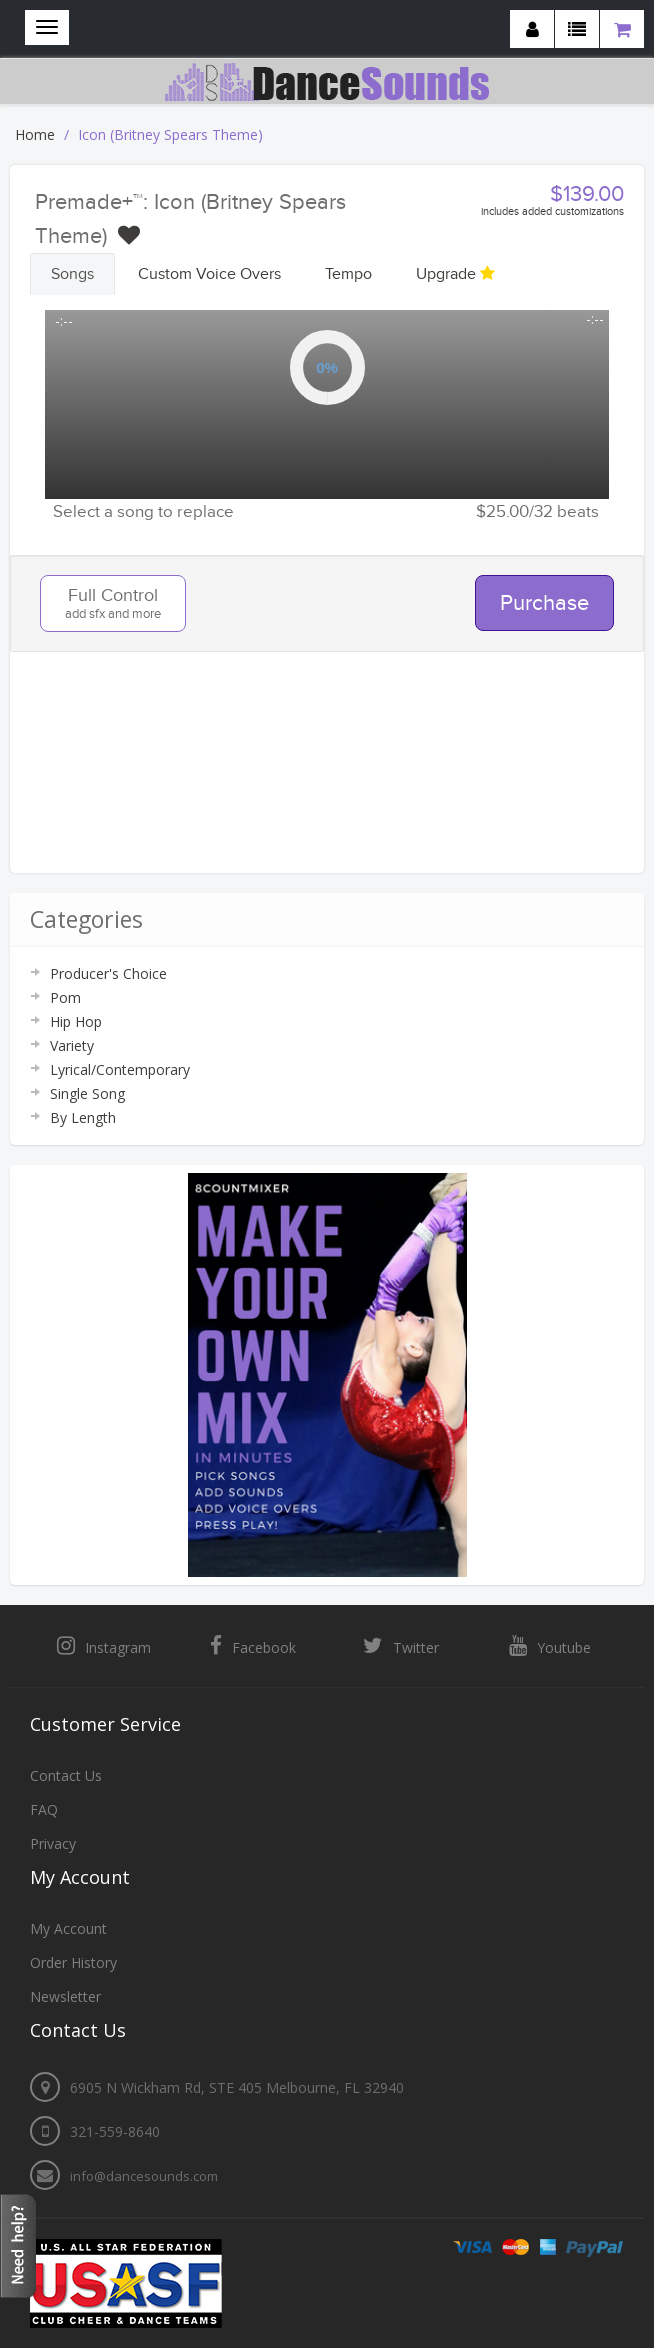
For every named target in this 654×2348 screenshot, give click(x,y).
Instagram (104, 1646)
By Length (83, 1117)
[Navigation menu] (47, 27)
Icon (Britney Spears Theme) (170, 134)
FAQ (44, 1809)
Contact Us (66, 1775)
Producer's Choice (108, 973)
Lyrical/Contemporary (120, 1069)
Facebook (253, 1646)
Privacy (53, 1843)
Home (35, 134)
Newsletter (65, 1996)
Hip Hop (76, 1021)
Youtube (550, 1646)
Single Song (87, 1093)
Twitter (401, 1646)
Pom (65, 997)
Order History (73, 1962)
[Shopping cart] (622, 29)
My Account (68, 1928)
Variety (72, 1045)
